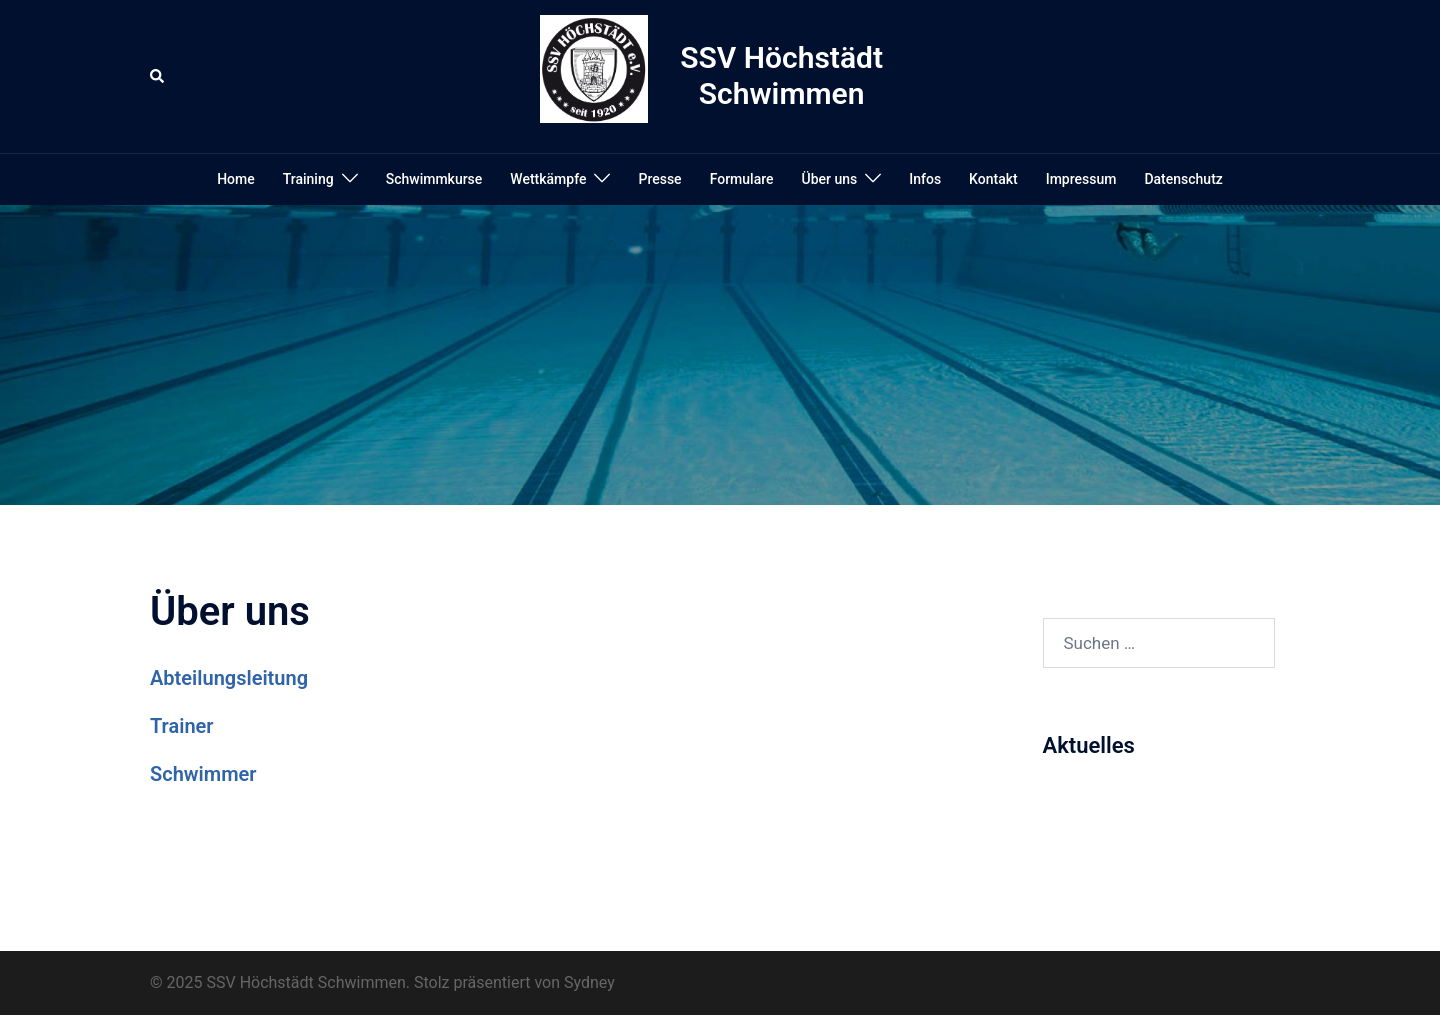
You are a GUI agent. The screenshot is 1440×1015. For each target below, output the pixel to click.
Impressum (1081, 179)
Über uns (830, 179)
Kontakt (993, 179)
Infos (925, 179)
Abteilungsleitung (229, 678)
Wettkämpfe (548, 179)
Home (236, 179)
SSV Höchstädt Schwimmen (781, 75)
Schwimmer (203, 774)
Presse (659, 179)
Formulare (742, 179)
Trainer (182, 726)
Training (308, 179)
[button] (158, 76)
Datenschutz (1183, 179)
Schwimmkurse (434, 179)
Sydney (589, 982)
